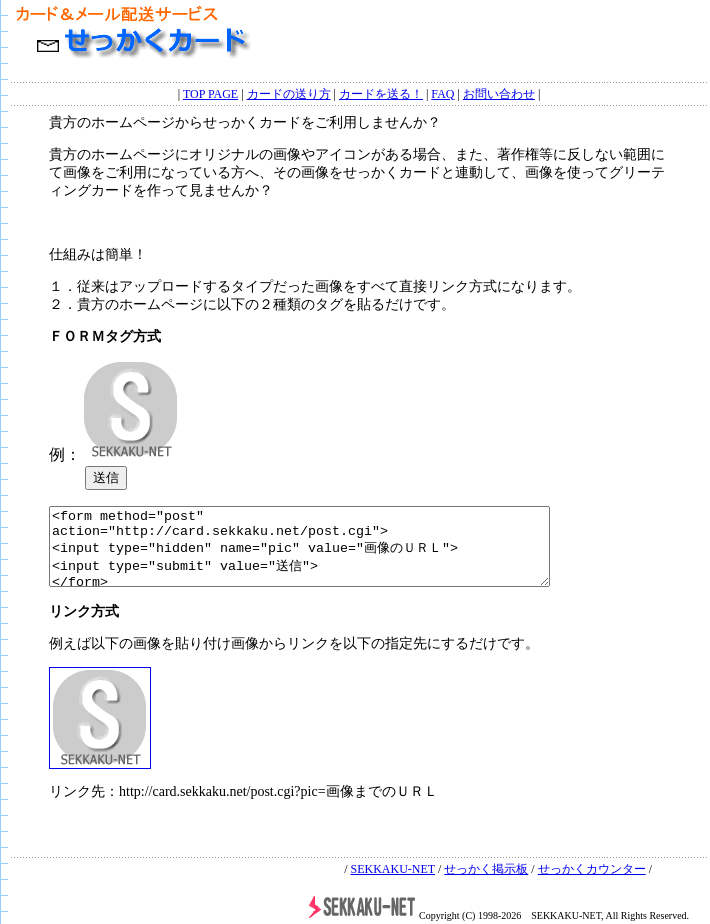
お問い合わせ (499, 92)
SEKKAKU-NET (392, 869)
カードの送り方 (289, 92)
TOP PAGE (210, 92)
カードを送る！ (381, 92)
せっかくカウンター (592, 869)
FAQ (442, 92)
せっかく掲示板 (486, 869)
